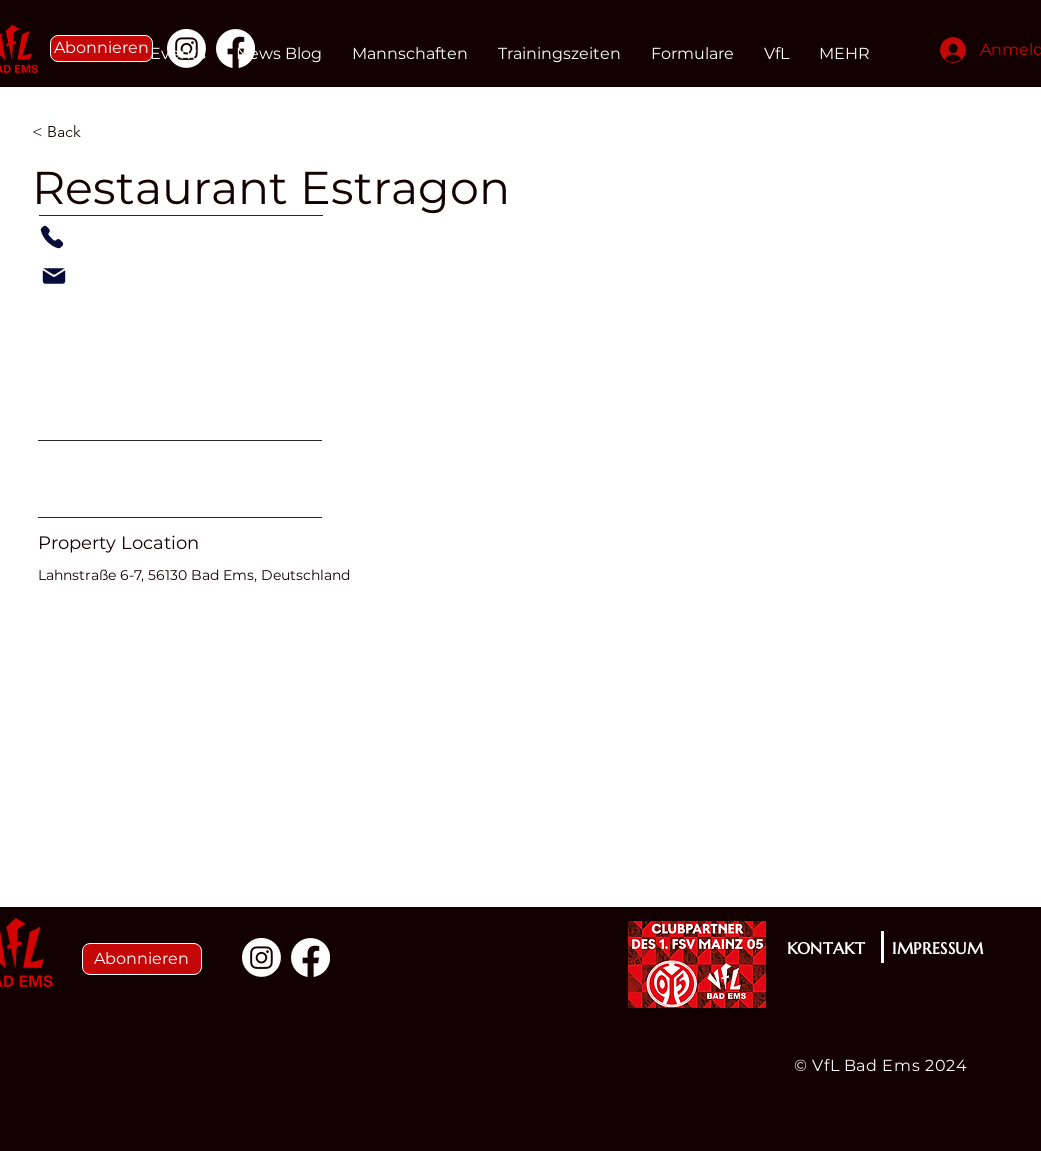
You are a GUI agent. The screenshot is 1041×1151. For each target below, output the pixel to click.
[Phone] (52, 237)
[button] (101, 48)
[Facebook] (310, 957)
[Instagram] (261, 957)
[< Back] (103, 132)
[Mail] (54, 276)
